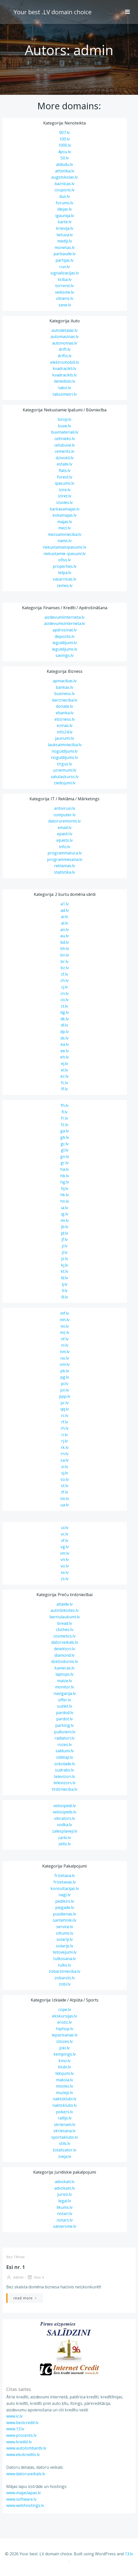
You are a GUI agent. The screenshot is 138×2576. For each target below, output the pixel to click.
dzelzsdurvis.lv (64, 1661)
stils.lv (64, 2143)
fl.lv (65, 1112)
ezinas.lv (64, 725)
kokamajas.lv (64, 515)
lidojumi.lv (64, 2073)
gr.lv (64, 1163)
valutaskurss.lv (64, 776)
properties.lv (64, 566)
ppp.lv (64, 1396)
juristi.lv (64, 2194)
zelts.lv (64, 1844)
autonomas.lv (64, 343)
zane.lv (64, 305)
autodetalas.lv (65, 330)
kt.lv (64, 1271)
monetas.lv (64, 247)
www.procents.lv (21, 2435)
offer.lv (64, 1700)
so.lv (64, 1479)
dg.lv (64, 1012)
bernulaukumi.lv (65, 1617)
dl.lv (64, 1025)
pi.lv (64, 1383)
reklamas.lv (64, 865)
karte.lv (65, 222)
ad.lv (64, 910)
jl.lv (65, 1252)
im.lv (64, 1220)
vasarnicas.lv (64, 579)
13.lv (129, 2554)
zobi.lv (64, 1984)
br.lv (64, 961)
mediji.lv (64, 241)
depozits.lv (64, 636)
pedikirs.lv (64, 1901)
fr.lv (64, 1118)
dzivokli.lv (65, 458)
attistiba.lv (64, 171)
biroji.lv (64, 419)
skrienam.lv (64, 2124)
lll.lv (64, 1297)
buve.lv (64, 426)
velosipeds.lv (64, 1812)
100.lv (64, 139)
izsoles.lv (64, 502)
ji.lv (65, 1246)
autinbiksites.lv (64, 1610)
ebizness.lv (64, 719)
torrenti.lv (64, 285)
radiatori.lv (64, 1738)
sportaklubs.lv (64, 2137)
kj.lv (64, 1265)
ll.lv (65, 1290)
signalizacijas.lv (64, 273)
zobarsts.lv (64, 1978)
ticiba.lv (65, 279)
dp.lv (64, 1031)
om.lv (65, 1364)
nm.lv (65, 1351)
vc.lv (64, 1534)
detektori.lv (64, 1648)
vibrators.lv (64, 1818)
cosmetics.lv (65, 1636)
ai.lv (64, 916)
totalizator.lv (64, 2150)
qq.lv (64, 1409)
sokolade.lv (64, 1763)
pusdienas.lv (64, 1914)
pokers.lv (64, 2111)
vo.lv (64, 1566)
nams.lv (65, 540)
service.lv (64, 1926)
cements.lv (64, 451)
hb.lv (64, 1175)
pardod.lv (64, 1712)
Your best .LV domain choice (53, 12)
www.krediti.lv (19, 2442)
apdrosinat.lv (64, 630)
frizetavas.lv (65, 1882)
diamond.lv (64, 1655)
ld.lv (64, 1278)
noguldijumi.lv (65, 751)
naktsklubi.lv (64, 2099)
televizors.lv (65, 1782)
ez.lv (64, 1076)
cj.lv (64, 987)
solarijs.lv (64, 1946)
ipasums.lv (64, 483)
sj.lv (64, 1473)
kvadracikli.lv (64, 368)
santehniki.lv (64, 1920)
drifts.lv (65, 355)
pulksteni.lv (64, 1732)
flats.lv (64, 470)
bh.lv (64, 948)
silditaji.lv (64, 1757)
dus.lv (64, 196)
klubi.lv (64, 2067)
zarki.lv (64, 1837)
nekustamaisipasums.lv (64, 547)
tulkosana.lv (64, 1958)
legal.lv (64, 2201)
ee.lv (64, 1051)
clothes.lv (64, 1629)
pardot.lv (64, 1719)
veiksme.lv (64, 292)
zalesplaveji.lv (64, 1831)
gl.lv (64, 1150)
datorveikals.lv (64, 1642)
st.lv (64, 1485)
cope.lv (64, 2009)
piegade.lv (64, 1907)
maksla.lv (64, 2080)
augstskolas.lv (64, 177)
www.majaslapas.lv (23, 2492)
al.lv (64, 923)
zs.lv (64, 1578)
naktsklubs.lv (64, 2105)
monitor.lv (64, 1687)
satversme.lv (64, 2226)
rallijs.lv (65, 2118)
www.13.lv (15, 2429)
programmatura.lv (65, 853)
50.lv (64, 158)
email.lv (65, 827)
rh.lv (64, 1428)
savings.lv (65, 655)
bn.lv (64, 955)
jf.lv (65, 1239)
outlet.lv (64, 1706)
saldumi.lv (65, 1751)
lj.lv (65, 1284)
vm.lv (64, 1553)
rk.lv (64, 1447)
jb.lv (64, 1226)
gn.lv (64, 1156)
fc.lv (64, 1082)
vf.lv (64, 1540)
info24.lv (64, 732)
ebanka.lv (65, 712)
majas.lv (64, 521)
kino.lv (64, 2060)
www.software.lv (21, 2499)
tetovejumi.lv (64, 1952)
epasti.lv (64, 833)
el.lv (64, 1070)
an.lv (64, 929)
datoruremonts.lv (64, 821)
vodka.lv (64, 1824)
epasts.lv (64, 840)
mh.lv (65, 1319)
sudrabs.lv (64, 1770)
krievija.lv (64, 228)
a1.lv (64, 904)
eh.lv (64, 1057)
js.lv (64, 1258)
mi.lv (64, 1326)
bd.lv (64, 942)
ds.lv (64, 1038)
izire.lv (64, 489)
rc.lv (64, 1415)
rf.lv (64, 1422)
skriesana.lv (65, 2130)
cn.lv (64, 993)
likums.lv (64, 2207)
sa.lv (64, 1460)
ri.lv (64, 1434)
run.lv (64, 266)
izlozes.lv (64, 2041)
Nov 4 (35, 2277)
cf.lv (64, 974)
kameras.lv (64, 1668)
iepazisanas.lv (65, 2035)
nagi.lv (64, 1894)
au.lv (64, 935)
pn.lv (64, 1390)
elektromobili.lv (64, 362)
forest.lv (64, 477)
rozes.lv (65, 1744)
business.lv (64, 693)
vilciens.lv (64, 298)
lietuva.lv (64, 234)
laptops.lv (65, 1674)
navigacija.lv (65, 1693)
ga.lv (64, 1131)
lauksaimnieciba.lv (65, 744)
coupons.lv (64, 190)
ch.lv (64, 980)
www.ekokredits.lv (23, 2454)
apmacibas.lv (64, 681)
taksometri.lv (64, 394)
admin (15, 2277)
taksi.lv (64, 387)
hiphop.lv (64, 2028)
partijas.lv (65, 260)
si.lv (64, 1466)
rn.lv (64, 1453)
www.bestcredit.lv (22, 2422)
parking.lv (64, 1725)
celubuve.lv (64, 445)
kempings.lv (65, 2054)
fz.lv (64, 1124)
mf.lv (64, 1313)
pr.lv (64, 1402)
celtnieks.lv (64, 438)
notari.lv (64, 2213)
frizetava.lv (64, 1875)
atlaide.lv (64, 1604)
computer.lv (65, 815)
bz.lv (64, 967)
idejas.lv (64, 209)
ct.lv (64, 1006)
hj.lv (64, 1188)
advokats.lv (64, 2188)
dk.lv (64, 1019)
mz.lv (64, 1332)
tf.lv (64, 1492)
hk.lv (64, 1194)
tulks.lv (64, 1965)
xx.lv (64, 1572)
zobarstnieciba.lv (64, 1971)
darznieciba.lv (64, 700)
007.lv (64, 132)
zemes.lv (64, 585)
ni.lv (64, 1345)
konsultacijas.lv (64, 1888)
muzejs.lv (64, 2092)
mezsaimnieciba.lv (64, 534)
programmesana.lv (64, 859)
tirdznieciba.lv (64, 1789)
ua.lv (64, 1505)
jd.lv (64, 1233)
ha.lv (64, 1169)
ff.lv (64, 1089)
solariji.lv (64, 1939)
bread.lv (64, 1623)
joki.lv (64, 2048)
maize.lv (64, 1680)
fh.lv (64, 1105)
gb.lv (64, 1137)
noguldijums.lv (64, 757)
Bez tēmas (15, 2256)
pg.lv (64, 1377)
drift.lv (64, 349)
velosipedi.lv (64, 1805)
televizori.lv (64, 1776)
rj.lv (64, 1441)
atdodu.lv (64, 164)
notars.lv (64, 2220)
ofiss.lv (64, 560)
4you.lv (64, 151)
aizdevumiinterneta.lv (64, 617)
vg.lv (64, 1546)
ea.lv (64, 1044)
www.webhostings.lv (25, 2505)
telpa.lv (64, 572)
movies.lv (64, 2086)
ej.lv (64, 1063)
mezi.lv (64, 528)
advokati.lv (64, 2181)
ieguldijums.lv (64, 649)
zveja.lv (64, 2156)
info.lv (64, 846)
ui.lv (64, 1527)
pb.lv (64, 1371)
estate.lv (64, 464)
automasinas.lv (64, 336)
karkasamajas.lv (65, 509)
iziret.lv (64, 496)
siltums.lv (64, 1933)
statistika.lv (64, 872)
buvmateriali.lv (64, 432)
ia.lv (64, 1207)
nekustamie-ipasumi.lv (65, 553)
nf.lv (64, 1339)
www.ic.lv (14, 2416)
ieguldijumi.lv (64, 642)
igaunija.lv (64, 215)
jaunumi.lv (64, 738)
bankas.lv (64, 687)
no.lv (64, 1358)
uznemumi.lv (64, 770)
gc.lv (64, 1144)
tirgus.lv (64, 764)
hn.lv (64, 1201)
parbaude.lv (65, 253)
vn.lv (64, 1559)
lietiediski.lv (64, 381)
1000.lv (64, 145)
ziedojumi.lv (65, 783)
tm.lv (64, 1498)
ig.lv (64, 1214)
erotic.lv (64, 2022)
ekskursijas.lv (64, 2016)
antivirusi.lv (64, 808)
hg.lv (64, 1182)
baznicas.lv (64, 183)
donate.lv (64, 706)
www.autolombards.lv (26, 2448)
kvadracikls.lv (64, 375)
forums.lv (64, 203)
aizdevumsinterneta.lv (64, 623)
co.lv (64, 999)
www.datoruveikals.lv (25, 2473)
